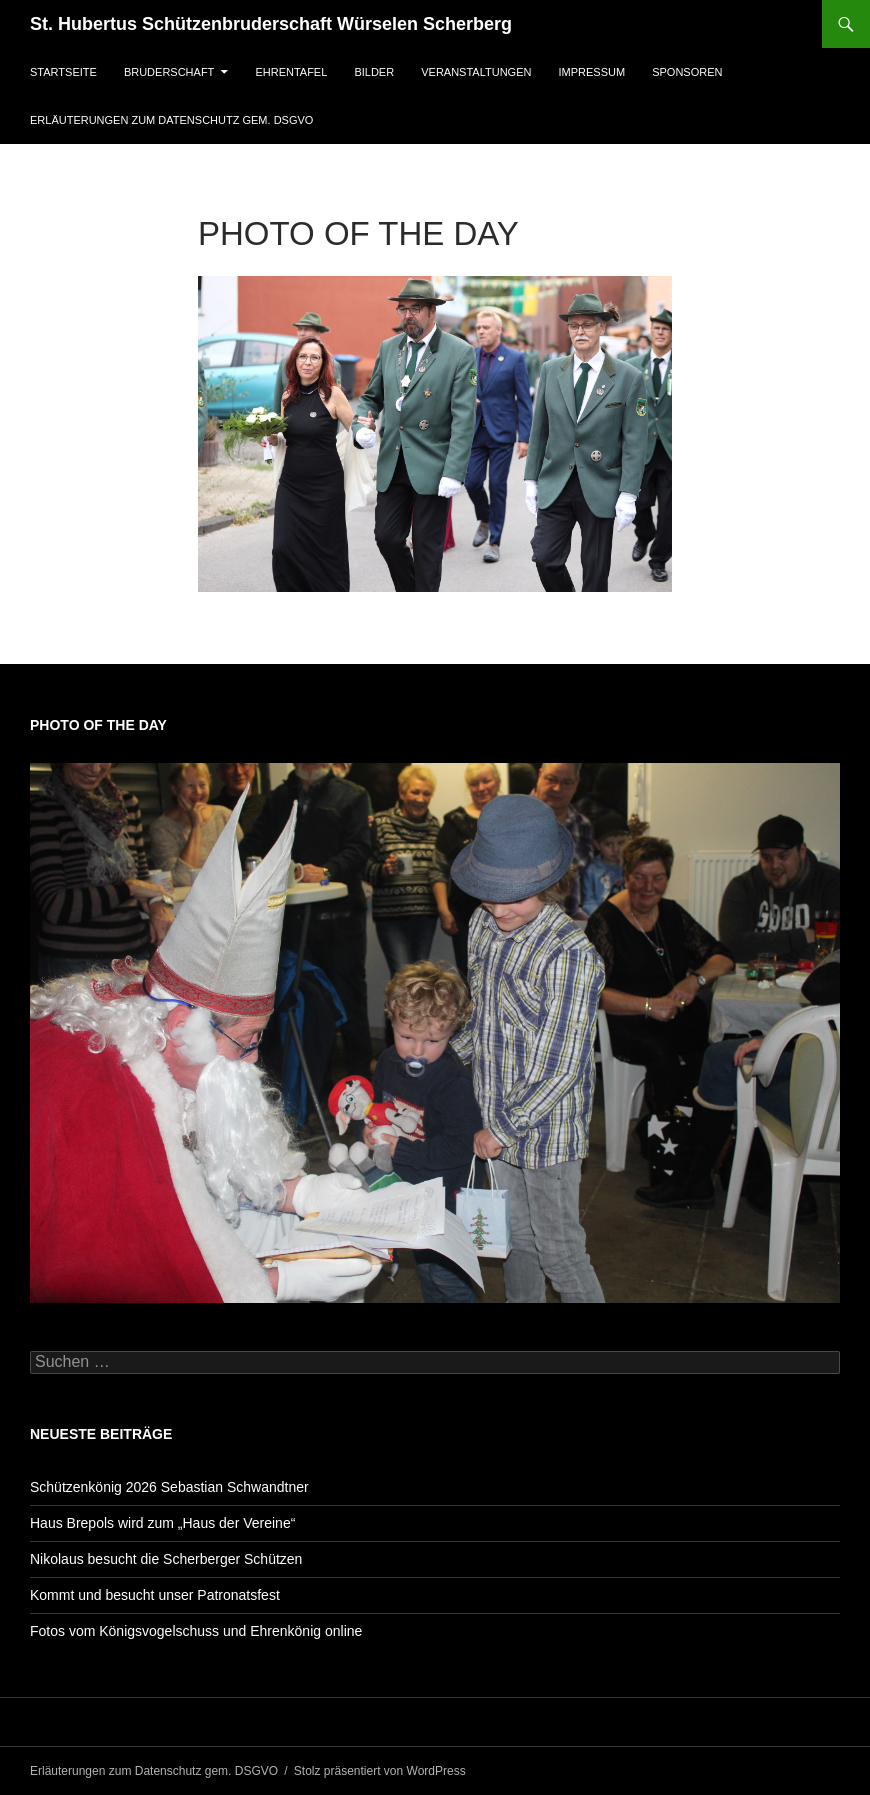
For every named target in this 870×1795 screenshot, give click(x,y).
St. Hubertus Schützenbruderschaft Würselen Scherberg (271, 24)
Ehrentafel (291, 72)
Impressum (592, 72)
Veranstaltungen (476, 72)
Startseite (63, 72)
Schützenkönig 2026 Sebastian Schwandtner (169, 1487)
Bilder (374, 72)
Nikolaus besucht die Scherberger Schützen (166, 1559)
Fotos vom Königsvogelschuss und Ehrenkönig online (196, 1631)
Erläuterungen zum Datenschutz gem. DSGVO (171, 120)
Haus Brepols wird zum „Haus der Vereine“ (162, 1523)
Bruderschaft (169, 72)
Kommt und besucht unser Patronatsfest (155, 1595)
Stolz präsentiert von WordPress (380, 1771)
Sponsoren (687, 72)
